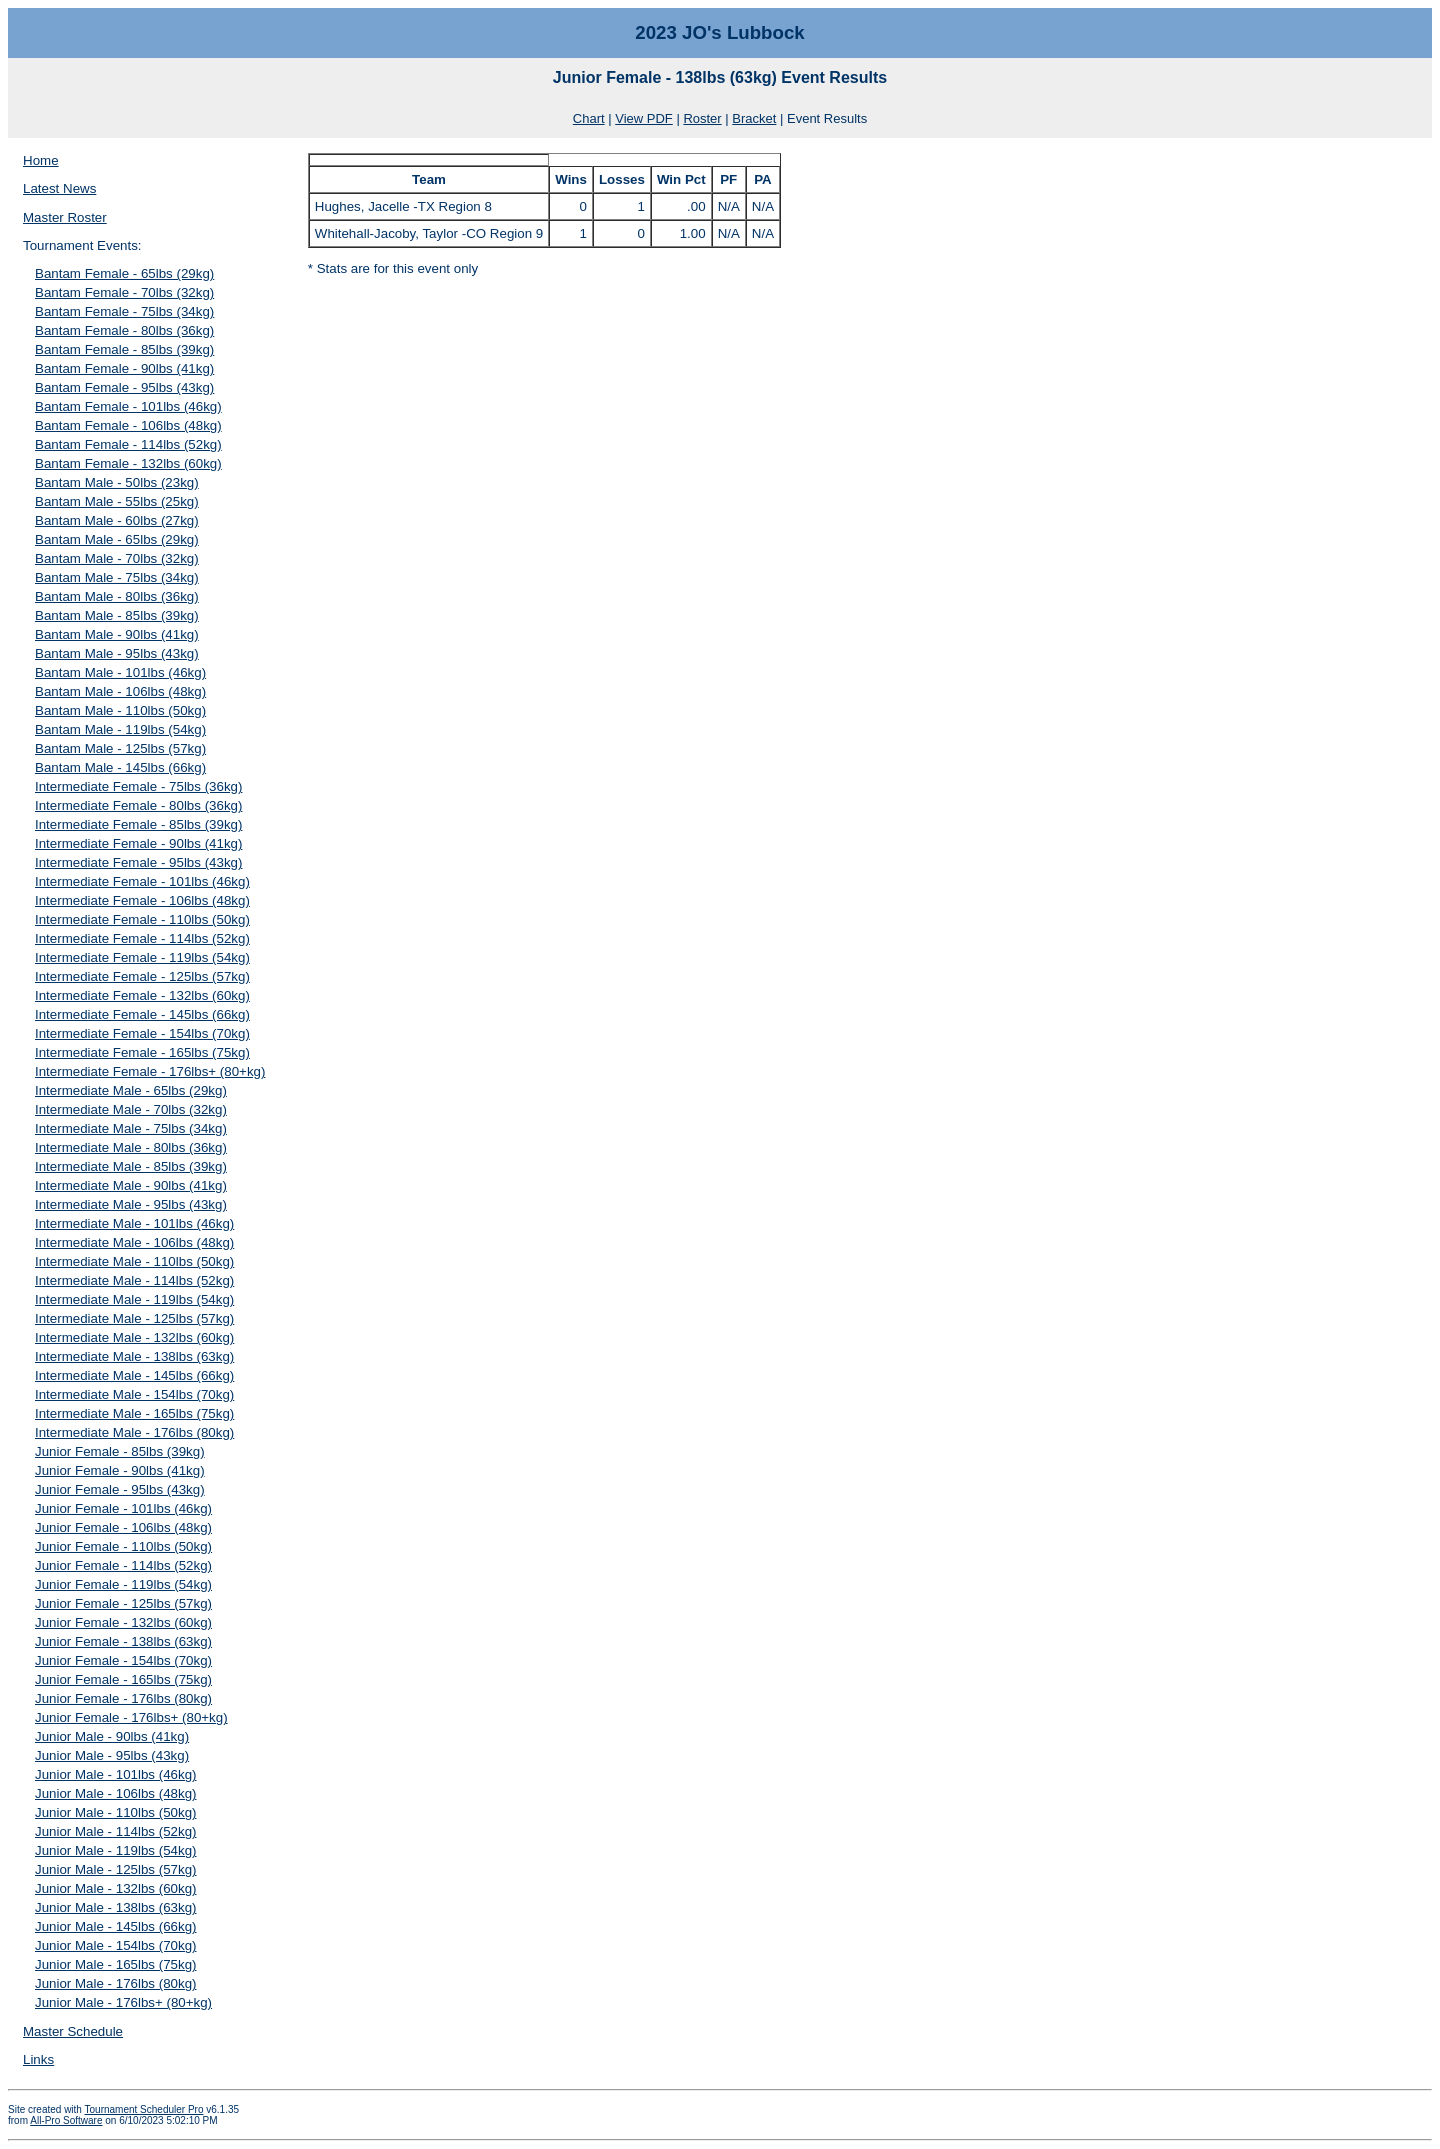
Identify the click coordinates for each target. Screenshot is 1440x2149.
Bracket (754, 118)
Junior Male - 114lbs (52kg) (116, 1831)
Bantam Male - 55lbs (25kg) (117, 501)
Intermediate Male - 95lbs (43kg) (131, 1204)
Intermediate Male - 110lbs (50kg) (134, 1261)
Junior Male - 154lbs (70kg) (116, 1945)
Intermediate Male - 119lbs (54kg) (134, 1299)
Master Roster (65, 217)
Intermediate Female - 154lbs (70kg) (142, 1033)
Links (38, 2059)
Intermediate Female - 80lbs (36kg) (138, 805)
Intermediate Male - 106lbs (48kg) (134, 1242)
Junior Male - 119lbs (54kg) (116, 1850)
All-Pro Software (66, 2120)
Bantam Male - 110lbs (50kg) (120, 710)
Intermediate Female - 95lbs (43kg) (138, 862)
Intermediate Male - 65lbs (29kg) (131, 1090)
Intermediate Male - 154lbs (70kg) (134, 1394)
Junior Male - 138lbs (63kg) (116, 1907)
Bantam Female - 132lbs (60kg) (128, 463)
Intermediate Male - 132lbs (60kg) (134, 1337)
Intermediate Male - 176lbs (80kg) (134, 1432)
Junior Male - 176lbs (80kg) (116, 1983)
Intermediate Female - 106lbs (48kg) (142, 900)
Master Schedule (73, 2031)
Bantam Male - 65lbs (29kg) (117, 539)
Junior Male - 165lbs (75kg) (116, 1964)
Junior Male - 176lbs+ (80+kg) (123, 2002)
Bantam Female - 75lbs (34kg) (124, 311)
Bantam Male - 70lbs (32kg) (117, 558)
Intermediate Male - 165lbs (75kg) (134, 1413)
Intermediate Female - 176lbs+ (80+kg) (150, 1071)
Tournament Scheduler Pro (144, 2109)
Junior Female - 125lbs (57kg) (123, 1603)
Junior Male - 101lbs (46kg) (116, 1774)
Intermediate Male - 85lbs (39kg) (131, 1166)
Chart (589, 118)
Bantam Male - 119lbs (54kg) (120, 729)
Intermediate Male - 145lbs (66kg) (134, 1375)
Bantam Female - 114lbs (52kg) (128, 444)
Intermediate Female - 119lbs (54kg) (142, 957)
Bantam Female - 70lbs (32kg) (124, 292)
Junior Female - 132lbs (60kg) (123, 1622)
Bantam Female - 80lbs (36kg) (124, 330)
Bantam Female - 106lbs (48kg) (128, 425)
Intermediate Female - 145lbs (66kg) (142, 1014)
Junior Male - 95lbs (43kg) (112, 1755)
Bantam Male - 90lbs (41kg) (117, 634)
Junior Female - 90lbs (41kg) (120, 1470)
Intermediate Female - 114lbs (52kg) (142, 938)
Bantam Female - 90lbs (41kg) (124, 368)
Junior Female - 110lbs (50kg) (123, 1546)
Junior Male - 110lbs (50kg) (116, 1812)
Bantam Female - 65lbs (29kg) (124, 273)
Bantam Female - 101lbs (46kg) (128, 406)
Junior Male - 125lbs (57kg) (116, 1869)
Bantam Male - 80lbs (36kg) (117, 596)
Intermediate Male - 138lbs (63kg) (134, 1356)
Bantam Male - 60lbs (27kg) (117, 520)
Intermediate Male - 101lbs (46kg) (134, 1223)
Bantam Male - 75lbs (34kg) (117, 577)
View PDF (644, 118)
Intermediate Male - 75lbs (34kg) (131, 1128)
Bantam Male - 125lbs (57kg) (120, 748)
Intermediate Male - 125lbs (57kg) (134, 1318)
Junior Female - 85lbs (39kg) (120, 1451)
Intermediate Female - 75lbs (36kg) (138, 786)
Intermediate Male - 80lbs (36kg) (131, 1147)
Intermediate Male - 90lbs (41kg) (131, 1185)
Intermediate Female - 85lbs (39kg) (138, 824)
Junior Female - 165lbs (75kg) (123, 1679)
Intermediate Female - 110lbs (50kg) (142, 919)
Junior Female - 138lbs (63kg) (123, 1641)
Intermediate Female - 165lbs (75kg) (142, 1052)
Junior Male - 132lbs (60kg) (116, 1888)
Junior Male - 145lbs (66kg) (116, 1926)
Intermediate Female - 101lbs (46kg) (142, 881)
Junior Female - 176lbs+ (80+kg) (131, 1717)
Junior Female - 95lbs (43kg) (120, 1489)
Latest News (59, 188)
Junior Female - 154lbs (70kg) (123, 1660)
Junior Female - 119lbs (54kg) (123, 1584)
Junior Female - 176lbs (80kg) (123, 1698)
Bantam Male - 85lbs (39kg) (117, 615)
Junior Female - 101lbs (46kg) (123, 1508)
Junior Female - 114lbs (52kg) (123, 1565)
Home (41, 160)
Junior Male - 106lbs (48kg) (116, 1793)
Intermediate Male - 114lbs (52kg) (134, 1280)
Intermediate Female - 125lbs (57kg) (142, 976)
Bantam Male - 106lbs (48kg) (120, 691)
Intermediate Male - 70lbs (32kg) (131, 1109)
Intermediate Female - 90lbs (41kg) (138, 843)
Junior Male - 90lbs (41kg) (112, 1736)
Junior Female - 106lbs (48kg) (123, 1527)
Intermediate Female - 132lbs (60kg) (142, 995)
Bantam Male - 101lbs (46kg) (120, 672)
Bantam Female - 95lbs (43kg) (124, 387)
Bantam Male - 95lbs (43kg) (117, 653)
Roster (702, 118)
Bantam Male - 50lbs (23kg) (117, 482)
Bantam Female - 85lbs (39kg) (124, 349)
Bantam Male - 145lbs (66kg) (120, 767)
